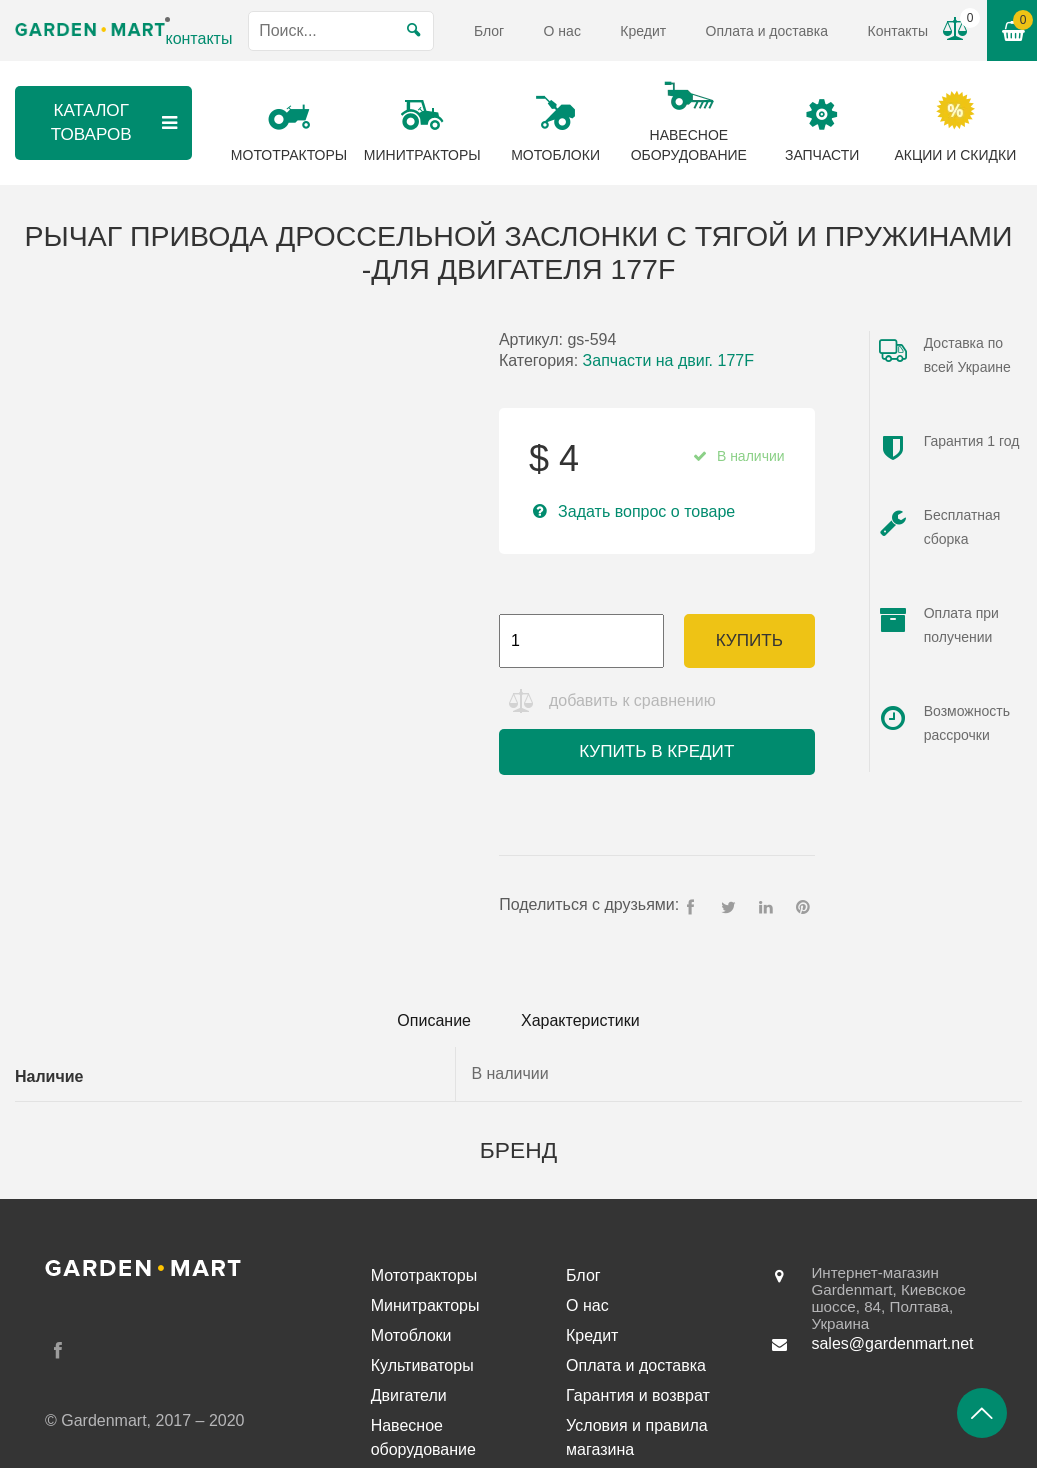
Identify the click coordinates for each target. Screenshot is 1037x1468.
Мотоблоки (411, 1335)
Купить (749, 640)
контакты (198, 38)
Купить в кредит (656, 751)
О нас (562, 31)
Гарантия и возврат (638, 1395)
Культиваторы (422, 1365)
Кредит (643, 31)
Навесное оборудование (423, 1437)
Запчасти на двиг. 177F (668, 360)
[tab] (434, 1021)
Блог (489, 31)
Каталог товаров (117, 122)
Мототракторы (424, 1275)
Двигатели (409, 1395)
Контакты (897, 31)
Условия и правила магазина (637, 1437)
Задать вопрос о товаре (646, 511)
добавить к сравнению (632, 700)
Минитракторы (425, 1305)
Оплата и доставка (767, 31)
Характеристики (580, 1020)
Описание (434, 1020)
